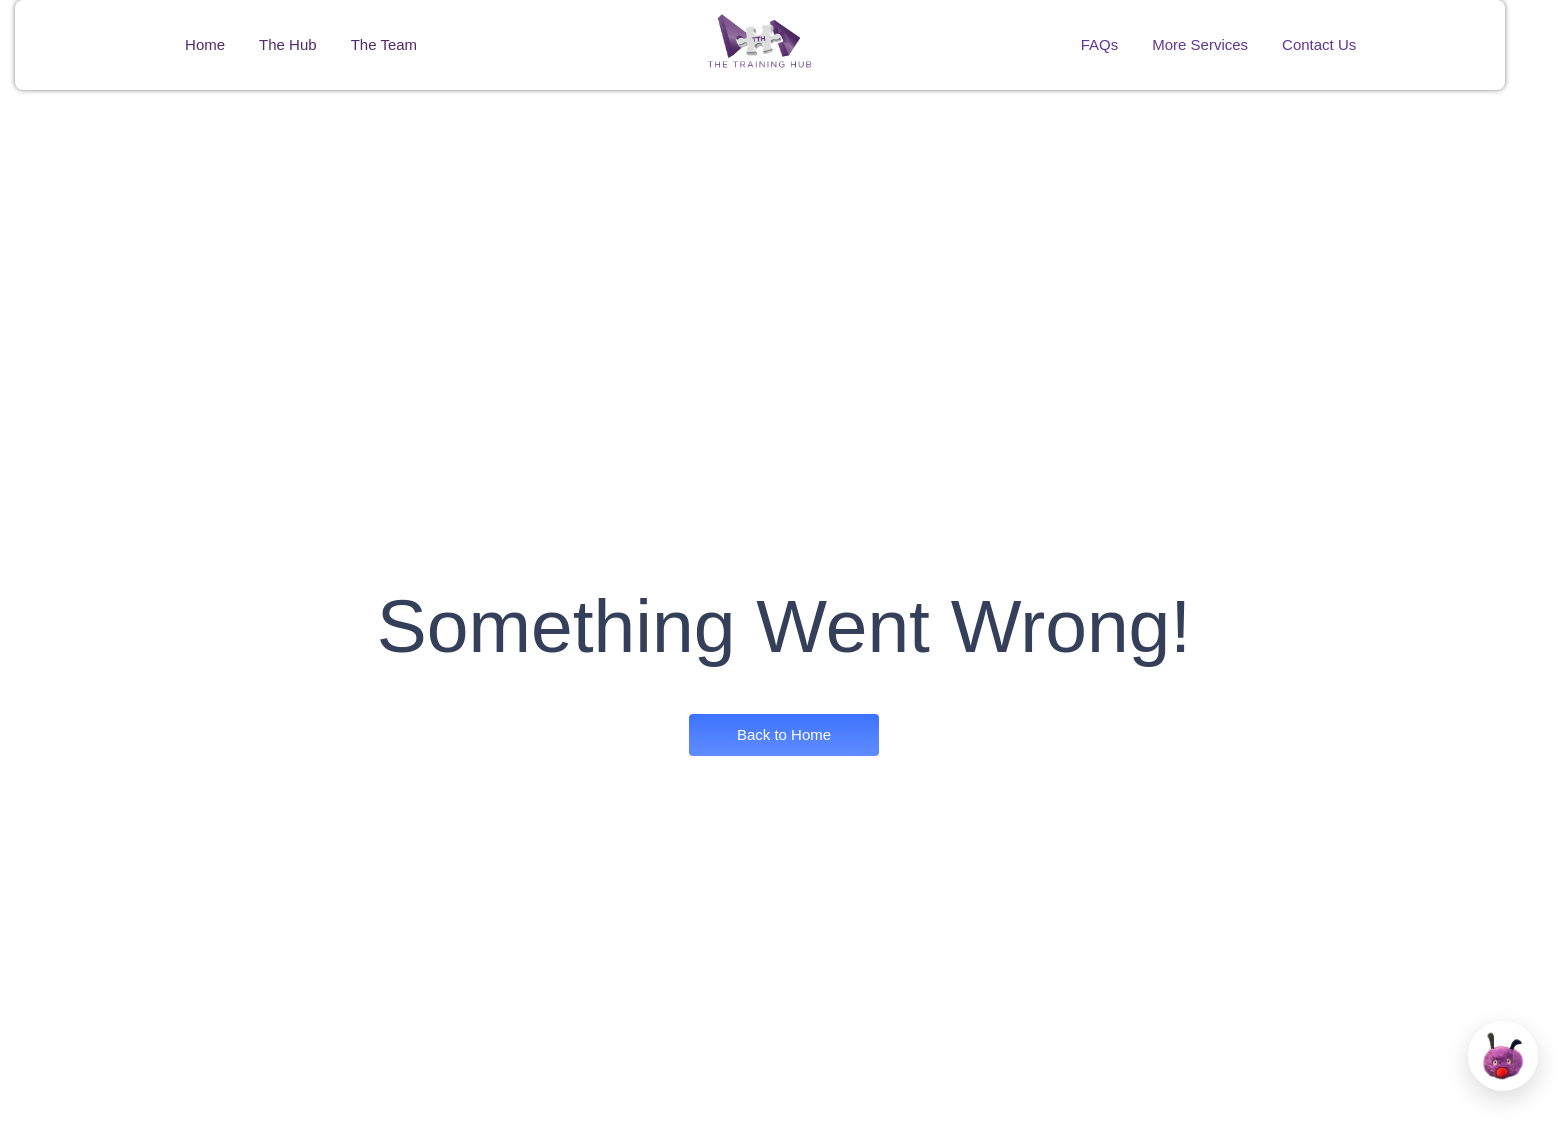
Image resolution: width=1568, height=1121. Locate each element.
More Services (1200, 44)
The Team (384, 44)
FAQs (1100, 44)
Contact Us (1319, 44)
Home (205, 44)
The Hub (288, 44)
